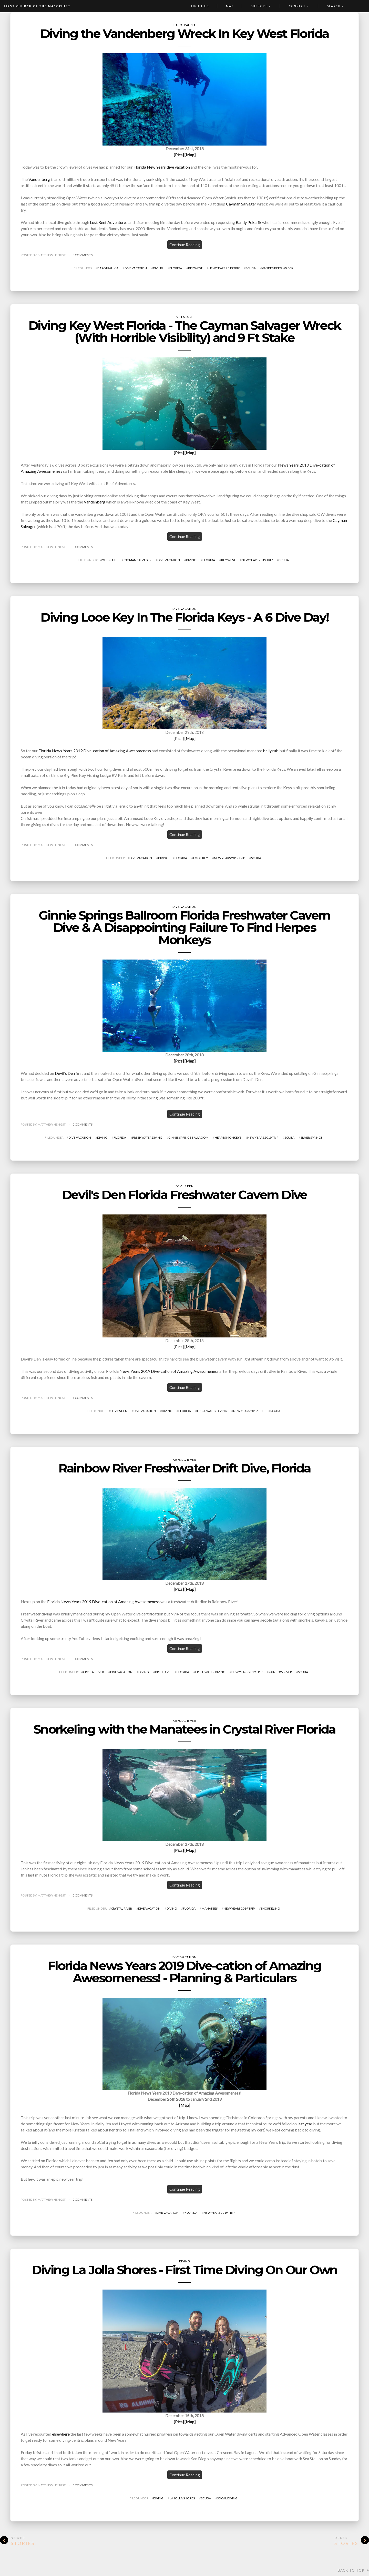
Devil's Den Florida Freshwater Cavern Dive (184, 1194)
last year (305, 2123)
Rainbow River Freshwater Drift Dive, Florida (184, 1468)
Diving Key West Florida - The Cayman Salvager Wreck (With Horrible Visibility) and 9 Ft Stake (184, 331)
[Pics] (179, 154)
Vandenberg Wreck (277, 268)
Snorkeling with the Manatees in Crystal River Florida (184, 1729)
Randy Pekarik (248, 222)
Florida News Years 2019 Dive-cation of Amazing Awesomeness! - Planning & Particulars (184, 1971)
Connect (299, 6)
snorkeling (270, 1908)
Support (261, 6)
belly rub (271, 750)
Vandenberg (39, 179)
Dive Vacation (136, 268)
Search (335, 6)
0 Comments (83, 255)
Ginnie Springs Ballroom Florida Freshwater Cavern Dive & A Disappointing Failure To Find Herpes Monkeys (184, 927)
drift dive (162, 1672)
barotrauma (184, 25)
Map (230, 6)
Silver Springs (311, 1137)
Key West (195, 268)
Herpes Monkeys (228, 1137)
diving (158, 268)
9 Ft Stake (184, 317)
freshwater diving (147, 1137)
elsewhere (61, 2433)
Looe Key (200, 858)
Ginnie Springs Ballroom (188, 1137)
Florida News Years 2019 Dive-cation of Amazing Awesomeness (94, 750)
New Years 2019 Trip (224, 268)
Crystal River (184, 1459)
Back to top (353, 2570)
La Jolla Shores (182, 2498)
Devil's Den (65, 1073)
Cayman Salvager (241, 203)
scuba (251, 268)
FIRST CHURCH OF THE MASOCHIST (37, 6)
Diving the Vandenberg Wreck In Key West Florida (184, 33)
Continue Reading (184, 244)
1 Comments (83, 1398)
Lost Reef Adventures (109, 222)
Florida (175, 268)
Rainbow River (280, 1672)
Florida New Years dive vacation (162, 166)
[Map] (190, 154)
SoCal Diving (227, 2498)
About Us (200, 6)
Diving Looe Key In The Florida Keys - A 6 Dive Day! (184, 617)
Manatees (210, 1908)
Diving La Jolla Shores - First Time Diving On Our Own (184, 2269)
